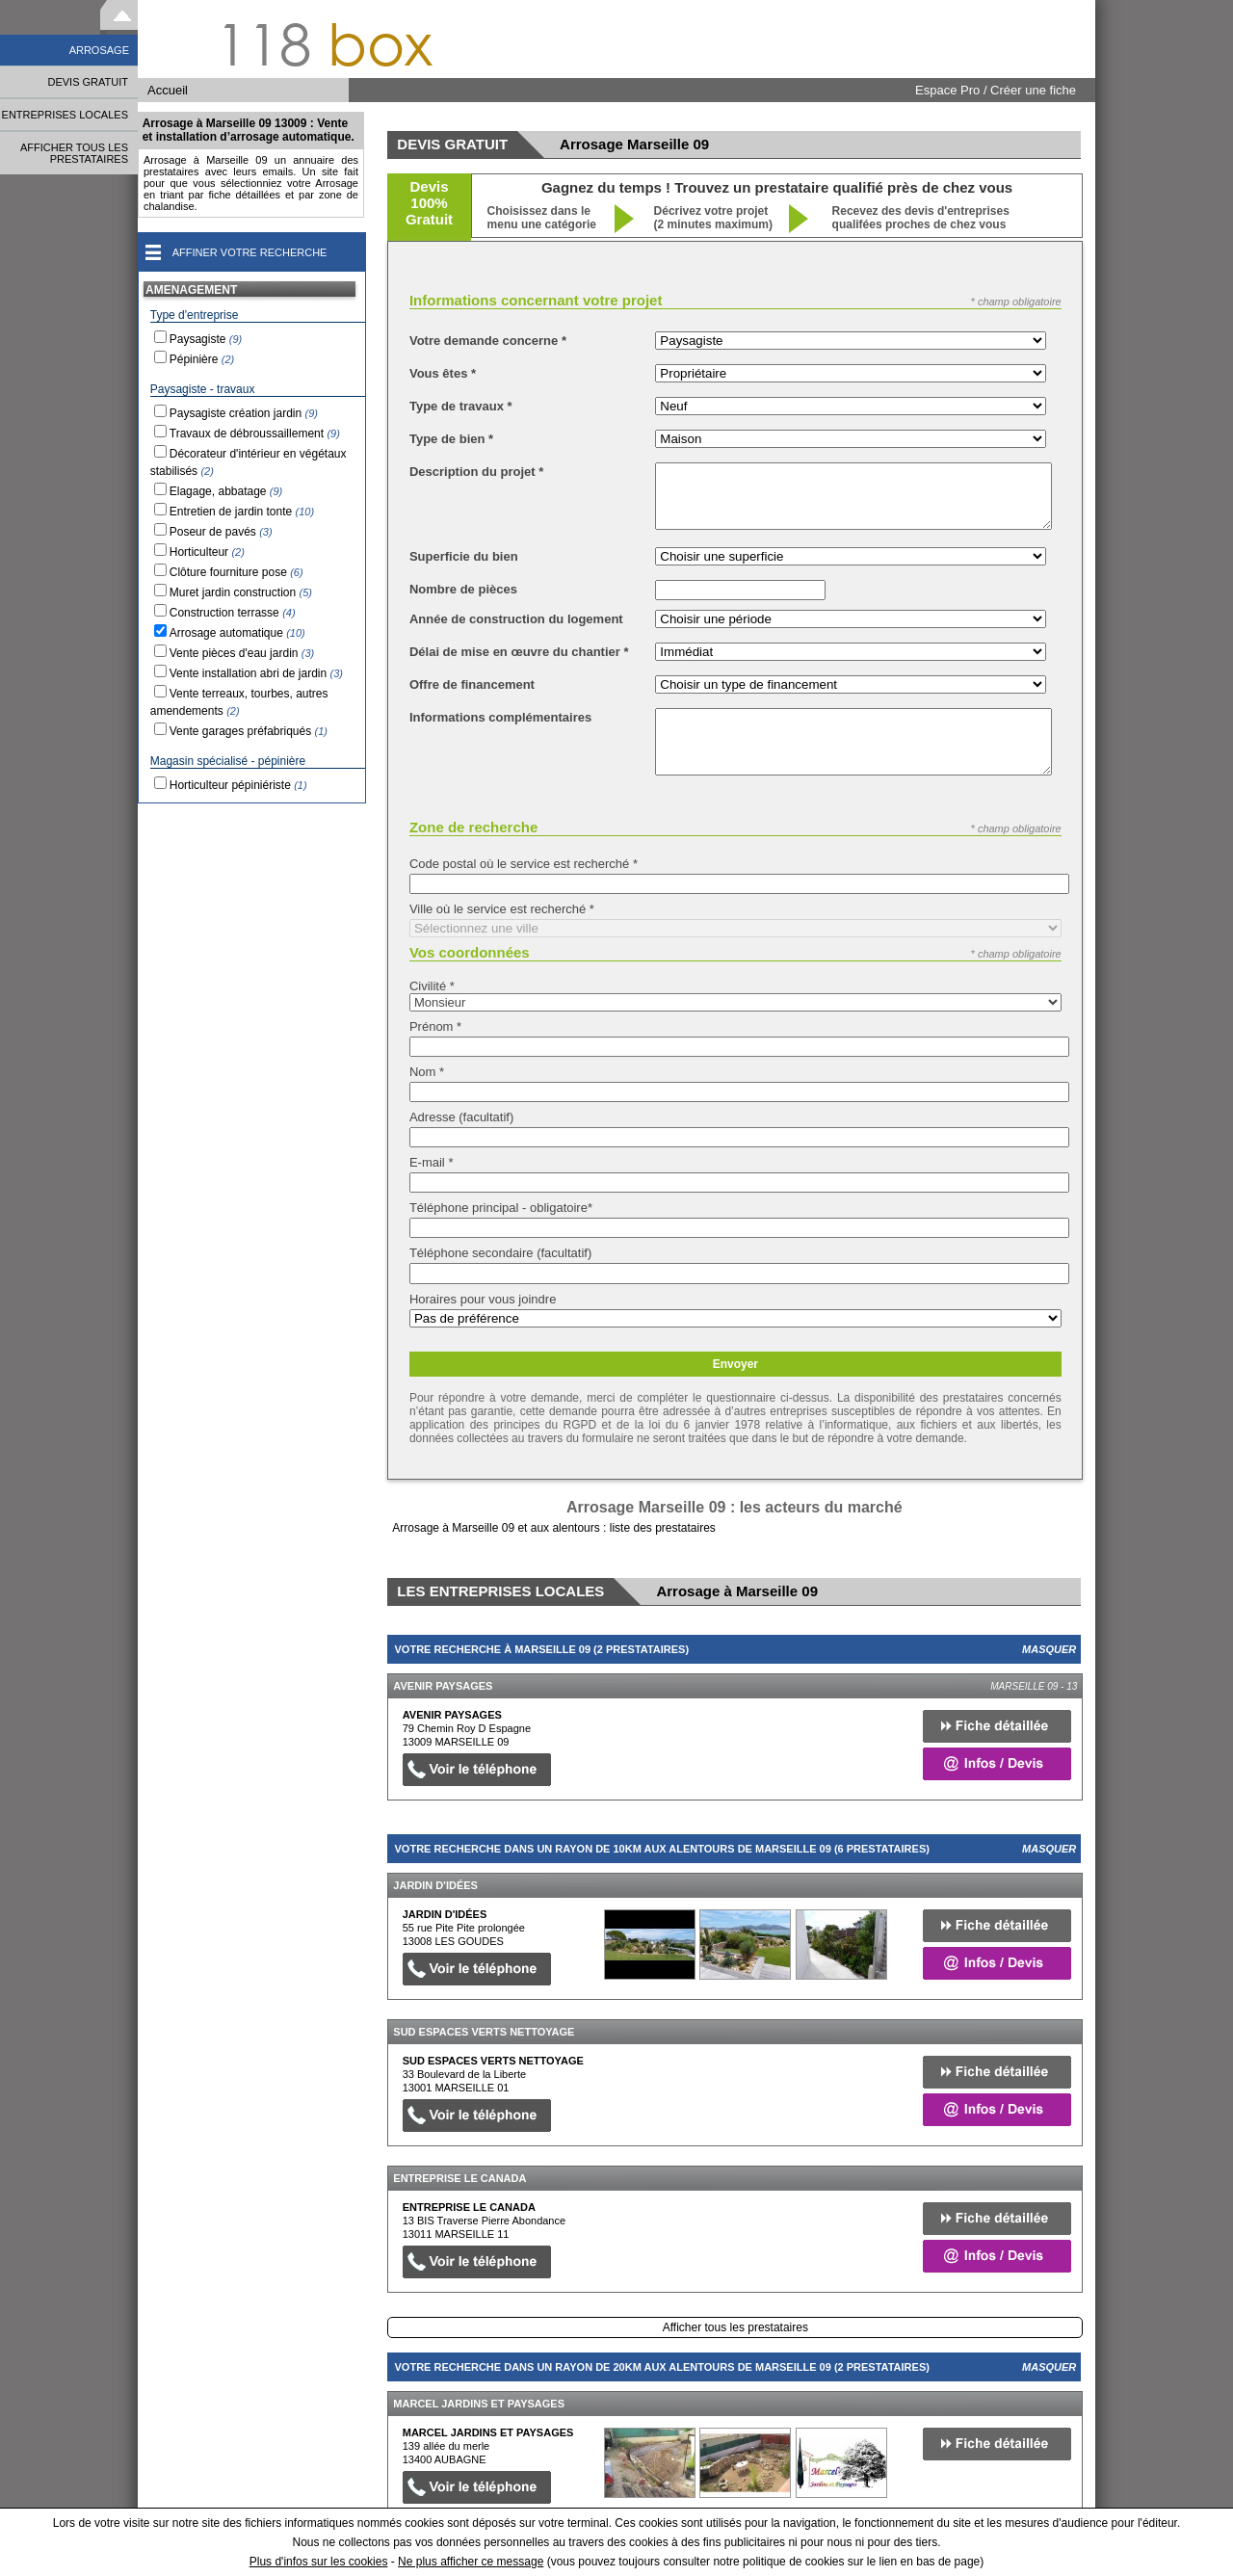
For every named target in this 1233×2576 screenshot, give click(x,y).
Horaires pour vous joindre (482, 1299)
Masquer (1049, 1649)
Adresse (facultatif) (461, 1117)
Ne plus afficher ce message (470, 2561)
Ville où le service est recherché (501, 909)
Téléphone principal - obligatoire (500, 1207)
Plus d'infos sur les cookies (318, 2561)
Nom (426, 1072)
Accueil (167, 90)
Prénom (435, 1026)
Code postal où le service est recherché (523, 863)
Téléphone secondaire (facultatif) (500, 1253)
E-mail (431, 1162)
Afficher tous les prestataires (735, 2327)
